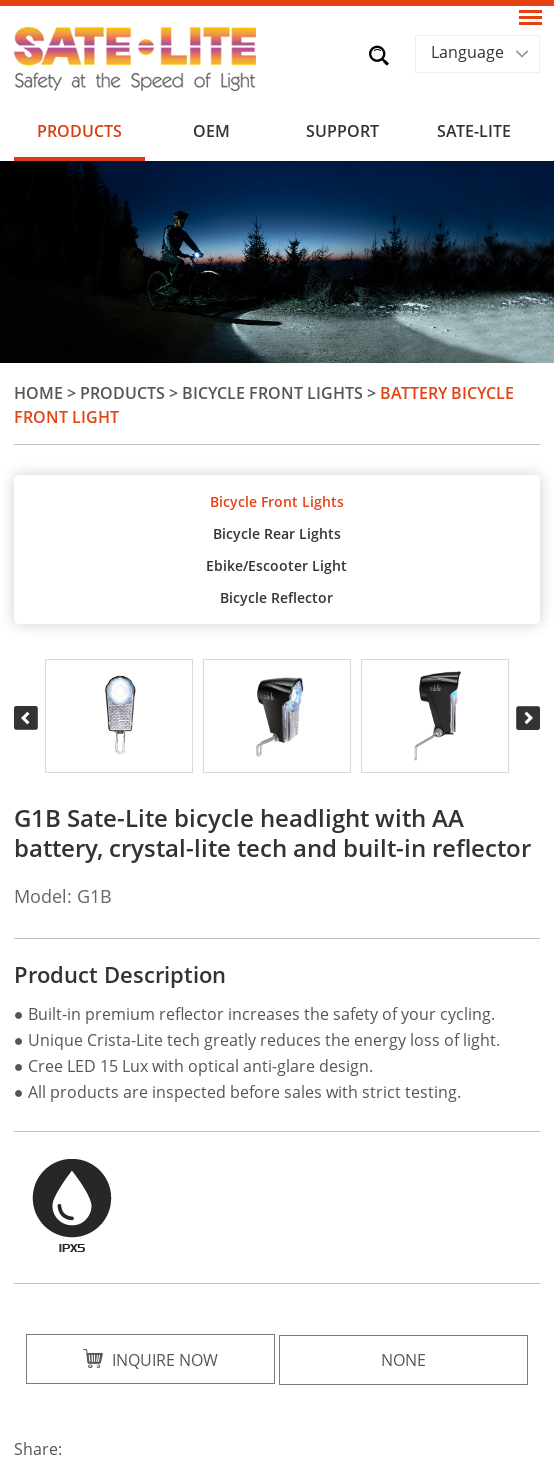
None (403, 1360)
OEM (211, 131)
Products (79, 131)
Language (467, 52)
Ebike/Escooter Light (276, 565)
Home (38, 393)
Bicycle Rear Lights (277, 533)
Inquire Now (150, 1359)
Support (342, 131)
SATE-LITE (474, 131)
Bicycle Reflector (276, 597)
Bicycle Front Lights (272, 393)
